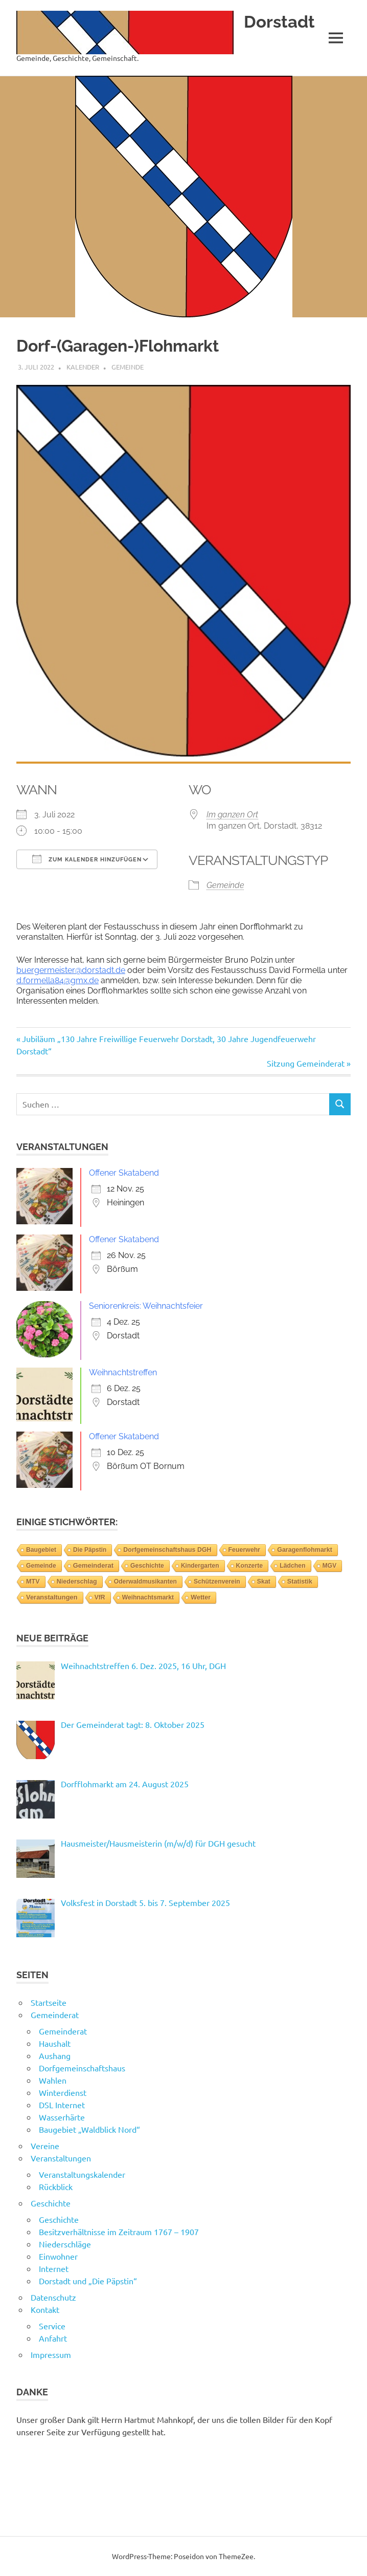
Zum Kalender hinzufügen (87, 858)
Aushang (55, 2055)
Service (52, 2326)
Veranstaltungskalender (82, 2174)
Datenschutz (53, 2297)
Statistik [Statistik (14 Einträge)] (299, 1581)
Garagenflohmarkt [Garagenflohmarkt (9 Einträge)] (304, 1549)
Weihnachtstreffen (123, 1372)
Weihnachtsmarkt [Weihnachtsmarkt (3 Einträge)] (148, 1597)
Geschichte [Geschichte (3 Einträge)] (147, 1565)
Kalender (82, 366)
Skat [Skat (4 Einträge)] (263, 1581)
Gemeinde (127, 366)
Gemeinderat (55, 2014)
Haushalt (55, 2043)
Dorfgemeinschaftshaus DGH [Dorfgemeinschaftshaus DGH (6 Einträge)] (167, 1549)
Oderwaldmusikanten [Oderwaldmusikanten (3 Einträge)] (145, 1581)
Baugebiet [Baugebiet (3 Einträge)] (41, 1549)
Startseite (48, 2002)
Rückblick (56, 2186)
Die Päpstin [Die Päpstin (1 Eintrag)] (89, 1549)
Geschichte (51, 2203)
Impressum (51, 2354)
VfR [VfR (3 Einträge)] (100, 1597)
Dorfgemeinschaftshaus (82, 2068)
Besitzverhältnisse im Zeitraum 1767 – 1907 (119, 2231)
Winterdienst (62, 2092)
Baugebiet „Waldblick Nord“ (89, 2129)
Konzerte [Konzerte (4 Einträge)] (249, 1565)
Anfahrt (53, 2338)
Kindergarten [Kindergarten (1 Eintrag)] (200, 1565)
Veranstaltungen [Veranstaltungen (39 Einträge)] (52, 1597)
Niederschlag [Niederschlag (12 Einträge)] (77, 1581)
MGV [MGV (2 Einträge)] (330, 1565)
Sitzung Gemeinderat (306, 1063)
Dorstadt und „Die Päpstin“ (88, 2281)
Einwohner (58, 2256)
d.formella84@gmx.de (57, 980)
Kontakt (45, 2309)
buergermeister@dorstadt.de (70, 970)
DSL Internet (62, 2104)
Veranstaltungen (61, 2158)
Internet (53, 2268)
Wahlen (52, 2080)
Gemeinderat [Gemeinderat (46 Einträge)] (93, 1565)
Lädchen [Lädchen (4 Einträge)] (293, 1565)
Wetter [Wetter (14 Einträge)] (201, 1597)
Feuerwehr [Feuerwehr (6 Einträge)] (244, 1549)
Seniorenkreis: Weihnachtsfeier (146, 1306)
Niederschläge (65, 2244)
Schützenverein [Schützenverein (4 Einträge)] (217, 1581)
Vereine (45, 2145)
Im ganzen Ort (232, 814)
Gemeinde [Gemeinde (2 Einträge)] (41, 1565)
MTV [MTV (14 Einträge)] (33, 1581)
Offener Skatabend (124, 1173)
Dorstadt (281, 21)
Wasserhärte (62, 2117)
